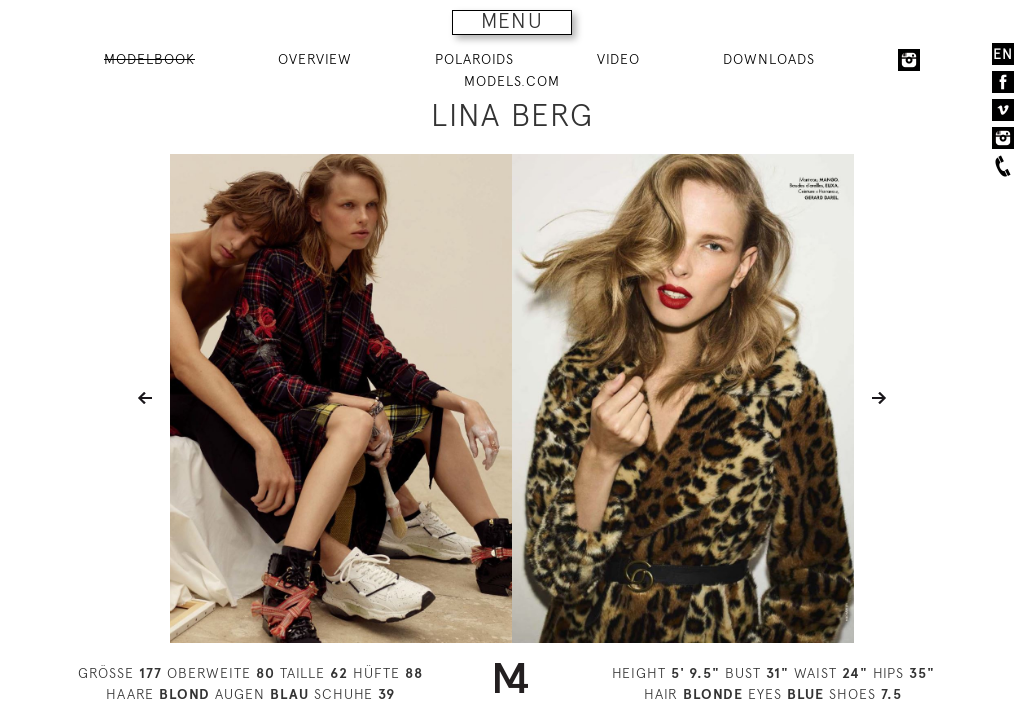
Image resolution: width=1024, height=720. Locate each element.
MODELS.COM (512, 81)
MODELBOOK (149, 59)
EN (1003, 54)
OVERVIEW (315, 59)
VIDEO (618, 59)
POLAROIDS (474, 59)
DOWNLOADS (769, 59)
